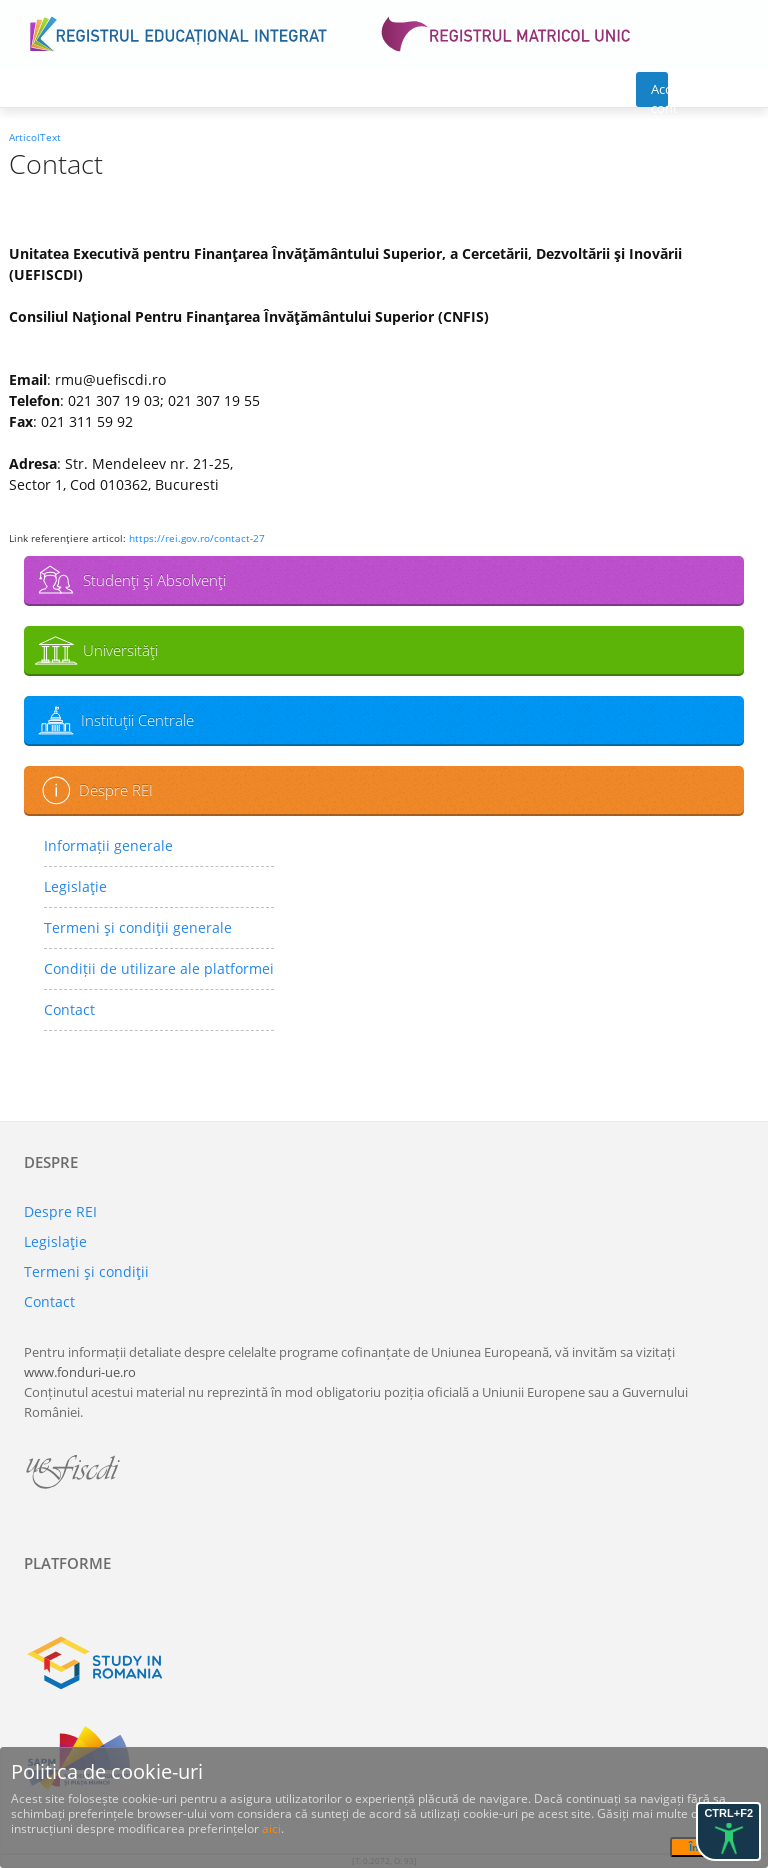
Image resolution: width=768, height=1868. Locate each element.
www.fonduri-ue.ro (80, 1372)
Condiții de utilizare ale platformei (159, 968)
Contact (69, 1009)
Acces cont (659, 93)
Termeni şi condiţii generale (138, 927)
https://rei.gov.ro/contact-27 (197, 538)
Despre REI (116, 790)
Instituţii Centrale (137, 720)
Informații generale (108, 845)
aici (271, 1828)
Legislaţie (75, 886)
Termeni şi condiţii (86, 1271)
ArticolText (35, 137)
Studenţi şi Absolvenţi (154, 580)
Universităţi (120, 650)
